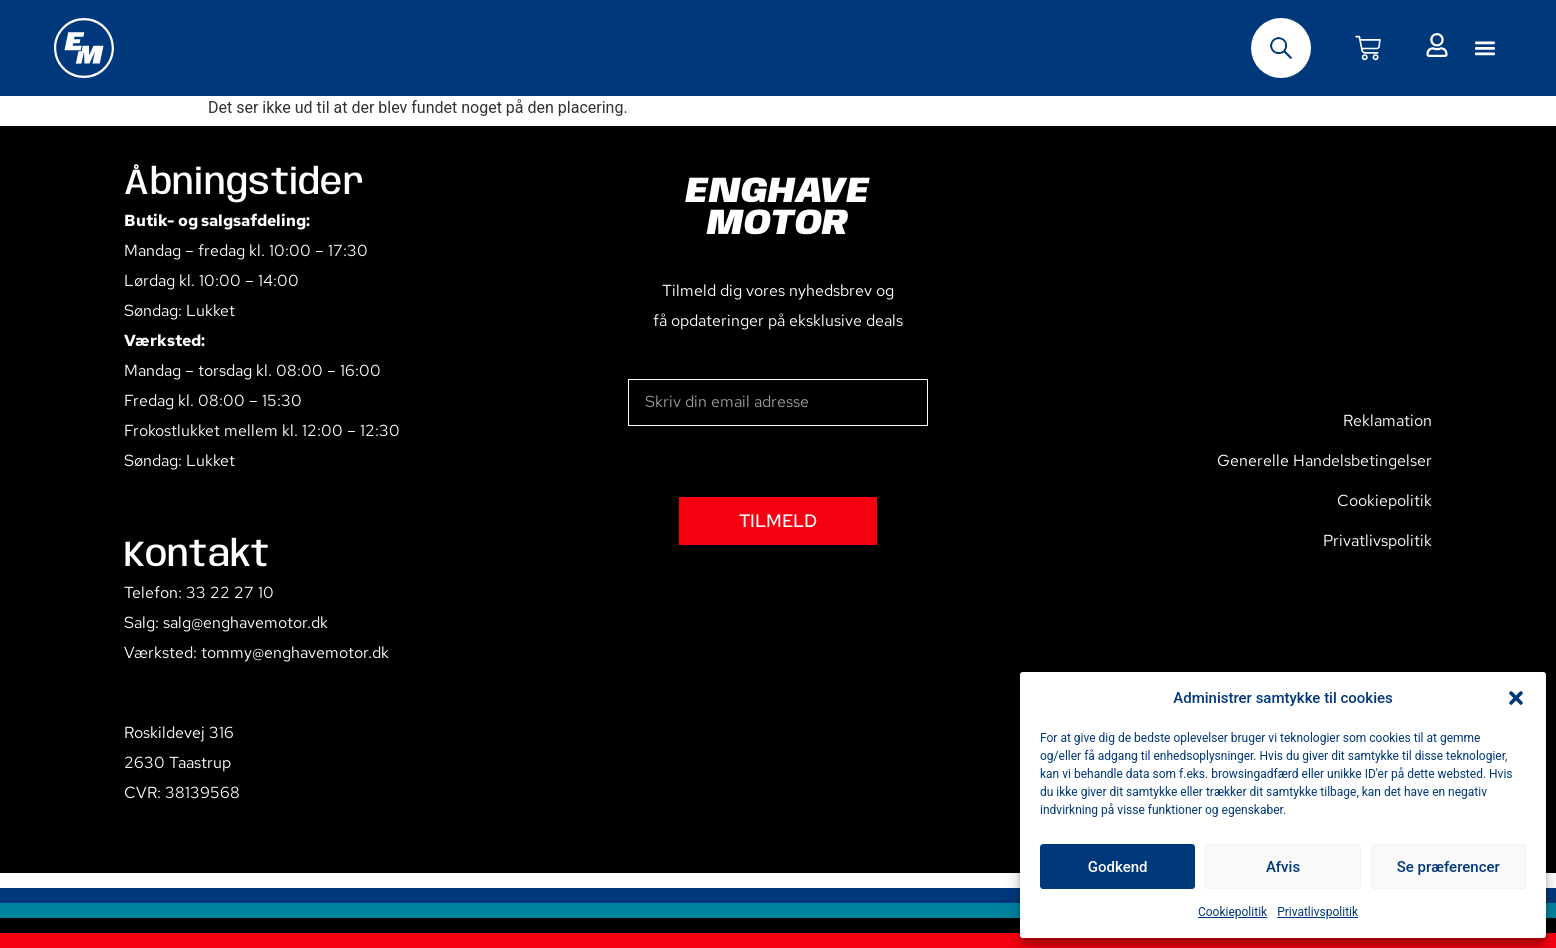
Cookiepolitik (1232, 912)
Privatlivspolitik (1317, 912)
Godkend (1118, 867)
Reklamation (1387, 420)
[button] (1516, 698)
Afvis (1283, 867)
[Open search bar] (1281, 48)
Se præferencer (1448, 867)
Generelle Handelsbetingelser (1324, 460)
